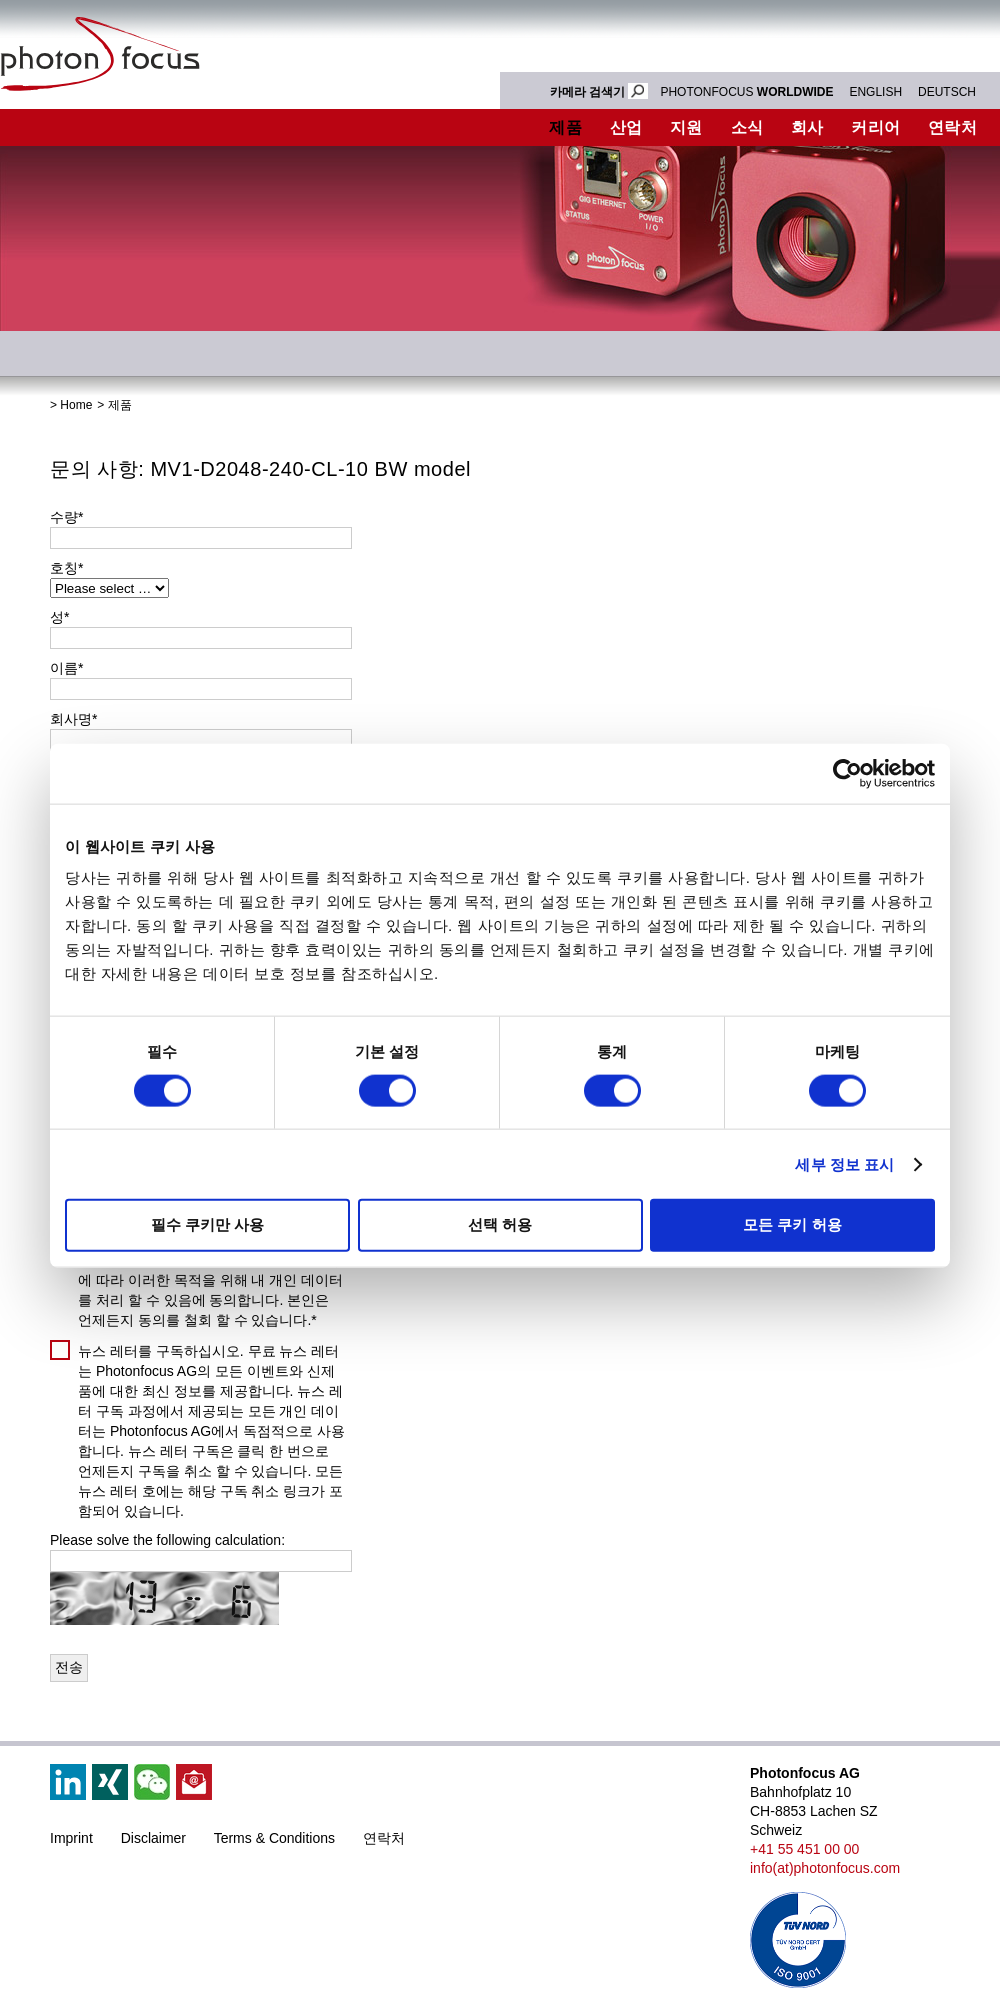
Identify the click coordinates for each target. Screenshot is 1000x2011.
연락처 (384, 1838)
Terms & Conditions (274, 1838)
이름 (66, 668)
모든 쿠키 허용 (792, 1224)
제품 (565, 127)
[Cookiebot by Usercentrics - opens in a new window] (847, 773)
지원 (686, 127)
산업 (626, 127)
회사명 (73, 719)
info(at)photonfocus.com (825, 1868)
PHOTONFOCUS (746, 92)
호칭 (66, 568)
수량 (66, 517)
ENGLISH (875, 92)
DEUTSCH (947, 92)
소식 (747, 127)
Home (76, 405)
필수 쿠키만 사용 (207, 1224)
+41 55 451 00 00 (804, 1849)
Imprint (71, 1838)
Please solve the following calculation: (167, 1540)
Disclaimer (153, 1838)
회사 (807, 127)
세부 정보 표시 (844, 1163)
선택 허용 (500, 1224)
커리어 (875, 127)
